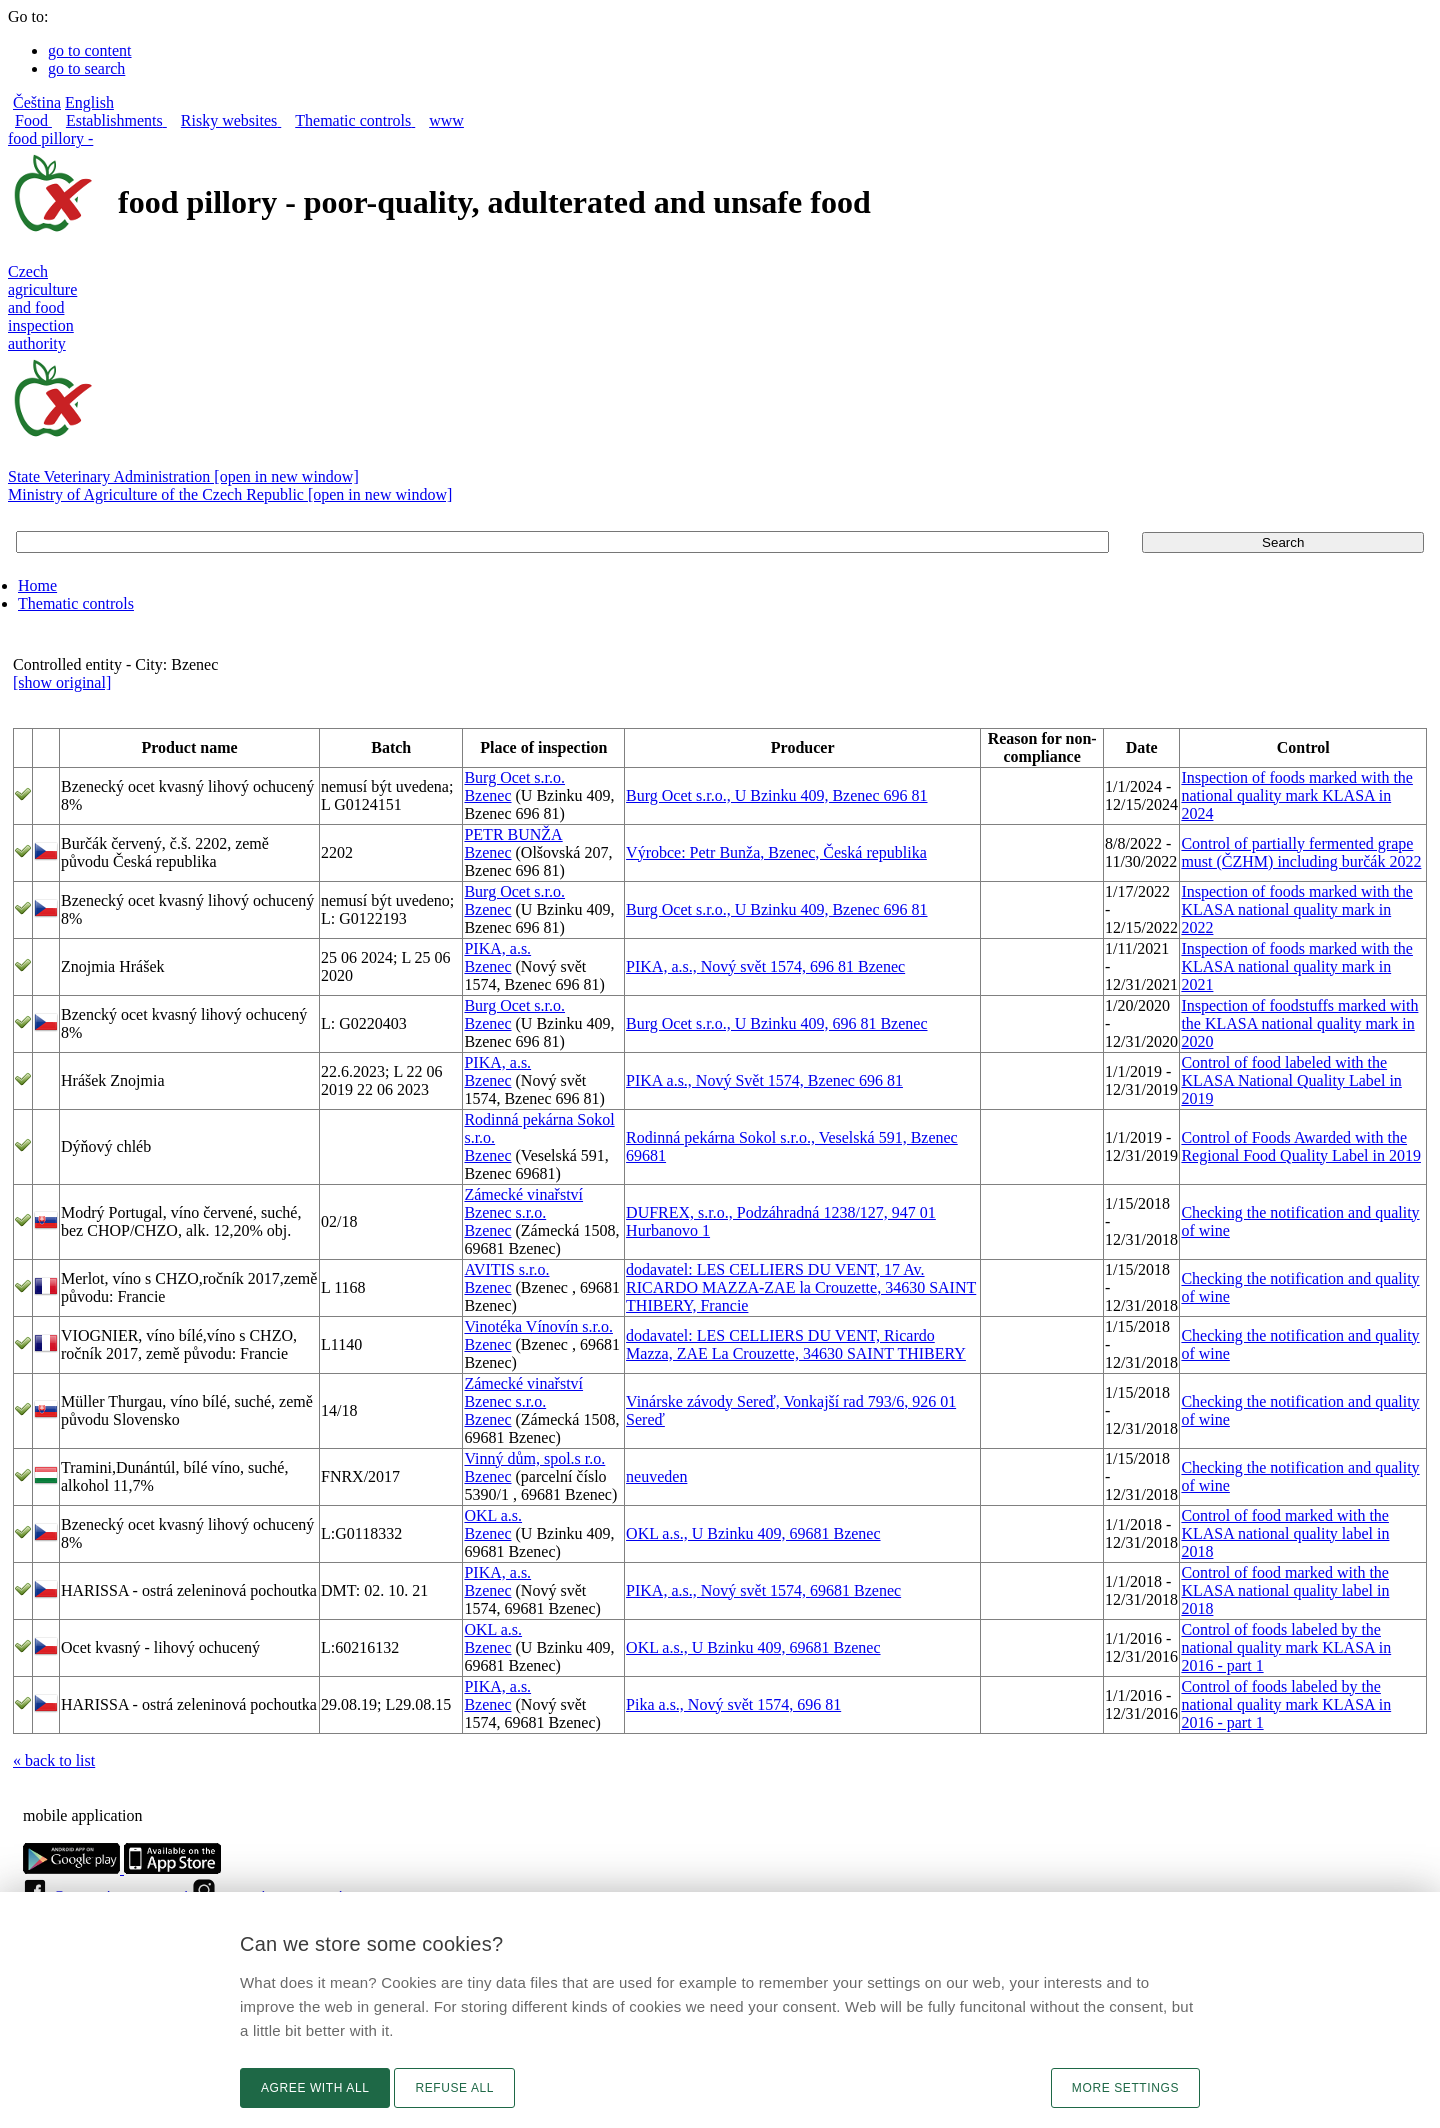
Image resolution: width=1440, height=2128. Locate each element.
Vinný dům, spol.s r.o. (534, 1458)
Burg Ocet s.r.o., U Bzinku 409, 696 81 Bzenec (776, 1023)
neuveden (656, 1476)
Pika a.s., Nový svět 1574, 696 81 (733, 1704)
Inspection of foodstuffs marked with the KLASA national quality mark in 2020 (1299, 1023)
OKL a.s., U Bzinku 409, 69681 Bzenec (753, 1533)
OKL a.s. (493, 1515)
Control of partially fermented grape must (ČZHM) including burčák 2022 (1301, 852)
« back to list (54, 1760)
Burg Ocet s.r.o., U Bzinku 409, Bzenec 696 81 (776, 795)
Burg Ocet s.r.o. (514, 777)
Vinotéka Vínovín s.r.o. (538, 1326)
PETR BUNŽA (513, 834)
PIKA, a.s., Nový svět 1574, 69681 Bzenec (763, 1590)
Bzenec (487, 795)
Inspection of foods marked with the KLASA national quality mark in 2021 (1297, 966)
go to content (90, 50)
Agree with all (315, 2088)
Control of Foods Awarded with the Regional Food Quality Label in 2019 (1301, 1146)
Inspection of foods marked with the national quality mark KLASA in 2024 (1297, 795)
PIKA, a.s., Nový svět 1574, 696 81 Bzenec (765, 966)
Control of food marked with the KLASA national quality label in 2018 (1285, 1533)
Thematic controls (76, 603)
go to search (86, 68)
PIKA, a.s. (497, 948)
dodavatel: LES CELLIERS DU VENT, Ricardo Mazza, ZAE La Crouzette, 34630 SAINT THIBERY (796, 1344)
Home (37, 585)
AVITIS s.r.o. (506, 1269)
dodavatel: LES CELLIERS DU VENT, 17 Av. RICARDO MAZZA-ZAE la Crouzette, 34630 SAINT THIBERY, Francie (801, 1287)
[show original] (62, 682)
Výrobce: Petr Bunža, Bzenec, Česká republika (776, 852)
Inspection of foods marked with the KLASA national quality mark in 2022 (1297, 909)
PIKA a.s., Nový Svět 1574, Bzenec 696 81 (764, 1080)
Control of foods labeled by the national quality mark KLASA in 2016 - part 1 (1286, 1647)
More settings (1125, 2088)
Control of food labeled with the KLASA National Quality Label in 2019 (1291, 1080)
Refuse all (454, 2088)
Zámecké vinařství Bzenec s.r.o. (523, 1203)
